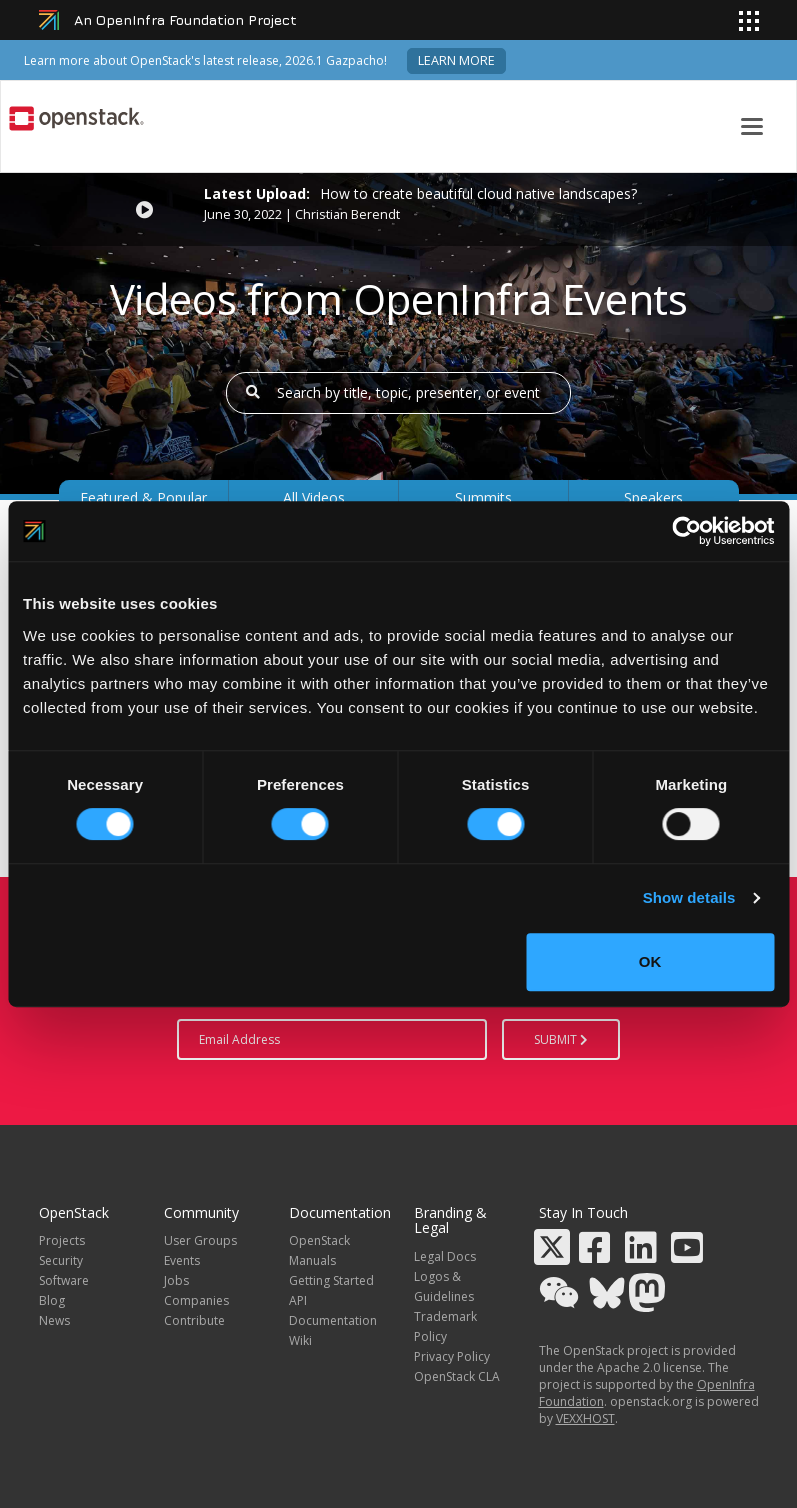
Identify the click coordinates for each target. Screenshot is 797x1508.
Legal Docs (445, 1256)
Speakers (653, 497)
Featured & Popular (143, 497)
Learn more (456, 60)
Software (64, 1280)
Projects (62, 1240)
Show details (689, 897)
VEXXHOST (585, 1418)
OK (650, 961)
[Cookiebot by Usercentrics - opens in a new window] (686, 531)
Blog (52, 1300)
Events (182, 1260)
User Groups (200, 1240)
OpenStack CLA (457, 1376)
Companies (196, 1300)
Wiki (300, 1340)
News (54, 1320)
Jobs (176, 1280)
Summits (483, 497)
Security (61, 1260)
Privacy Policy (452, 1356)
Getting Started (331, 1280)
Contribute (194, 1320)
